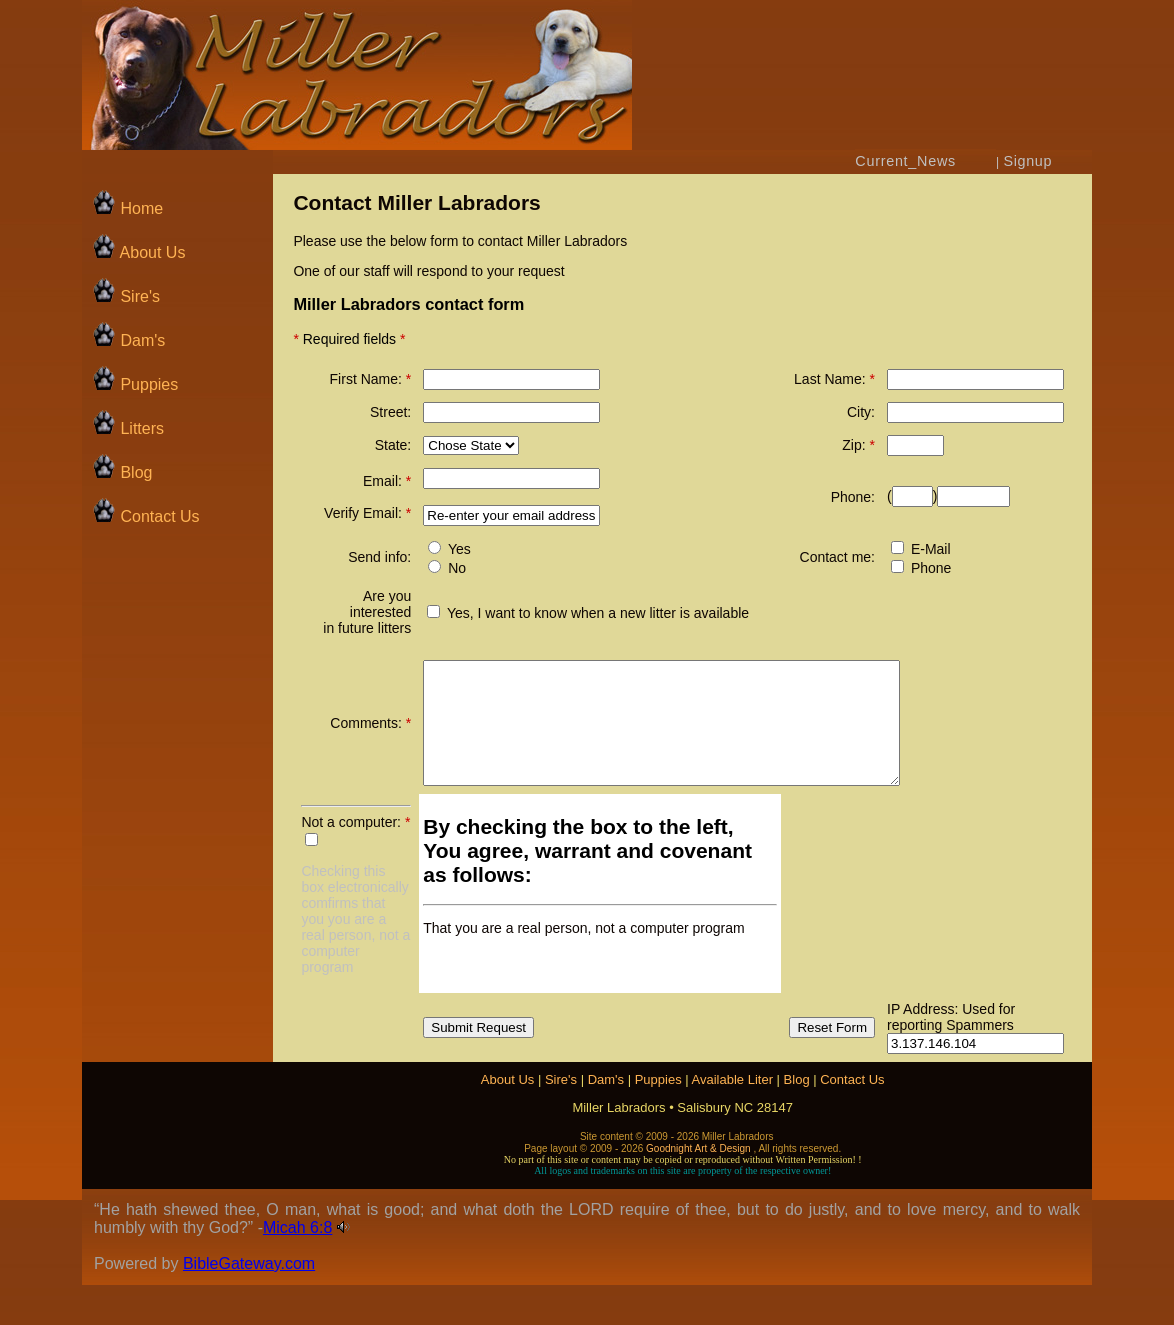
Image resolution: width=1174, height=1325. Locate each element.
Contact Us (146, 516)
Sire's (126, 296)
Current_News (905, 161)
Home (127, 208)
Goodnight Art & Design (697, 1188)
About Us (138, 252)
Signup (1028, 161)
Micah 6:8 (297, 1267)
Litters (140, 428)
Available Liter (731, 1119)
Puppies (135, 384)
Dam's (128, 340)
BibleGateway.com (249, 1303)
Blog (122, 472)
